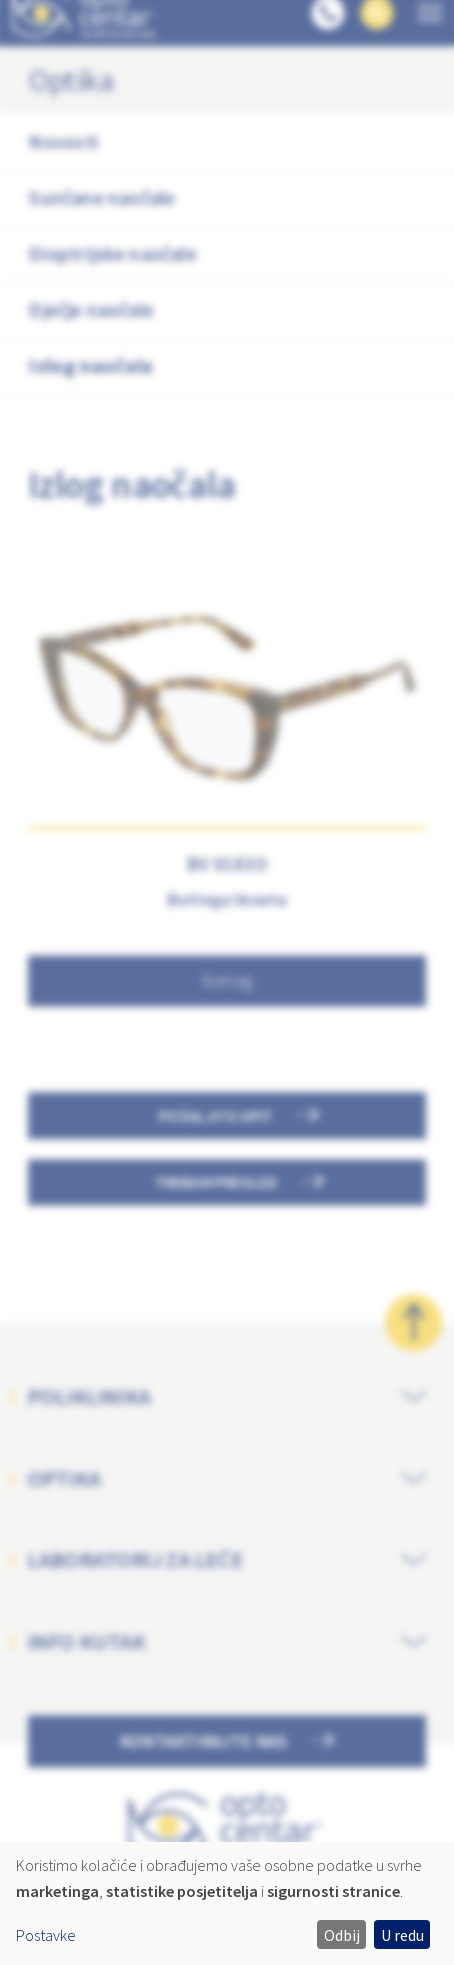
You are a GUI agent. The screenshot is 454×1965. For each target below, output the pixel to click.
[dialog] (227, 1903)
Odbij (342, 1935)
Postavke (46, 1935)
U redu (402, 1935)
